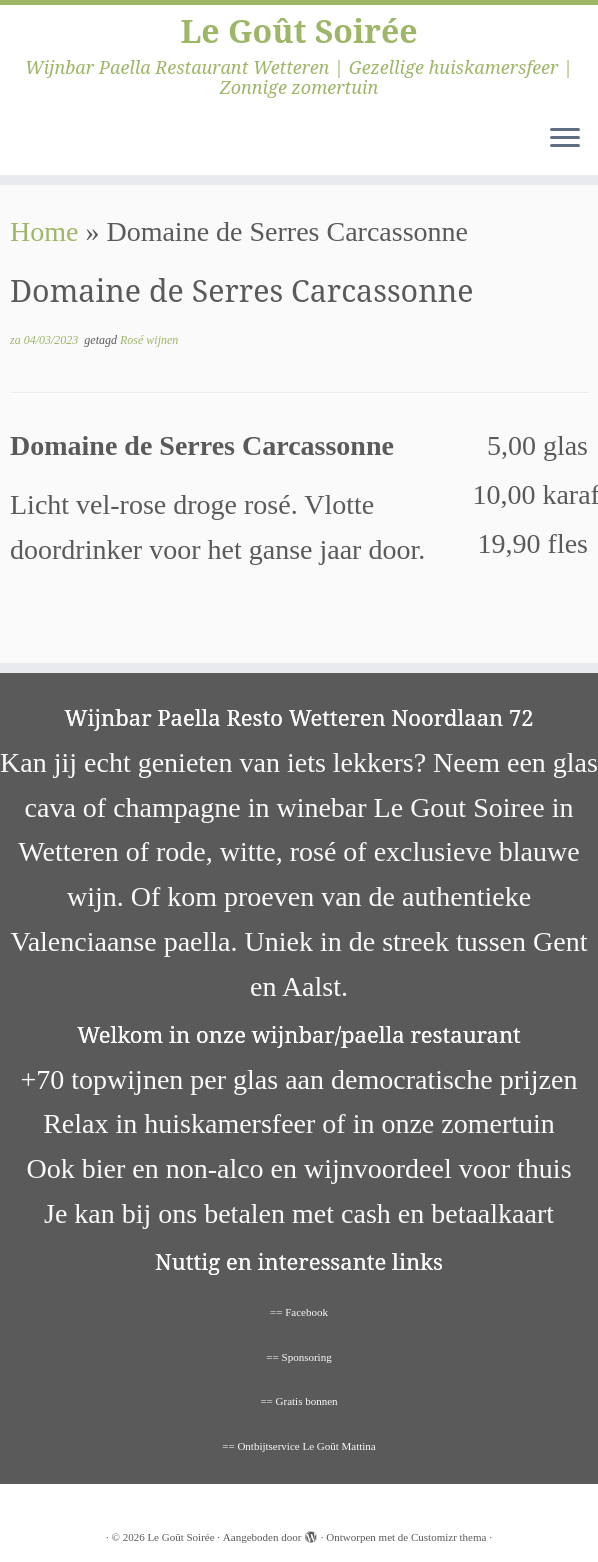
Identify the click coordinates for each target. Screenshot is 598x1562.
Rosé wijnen (149, 340)
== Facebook (299, 1312)
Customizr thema (448, 1537)
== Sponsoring (298, 1357)
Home (44, 231)
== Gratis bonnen (298, 1401)
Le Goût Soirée (298, 31)
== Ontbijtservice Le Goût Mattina (299, 1446)
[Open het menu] (565, 139)
